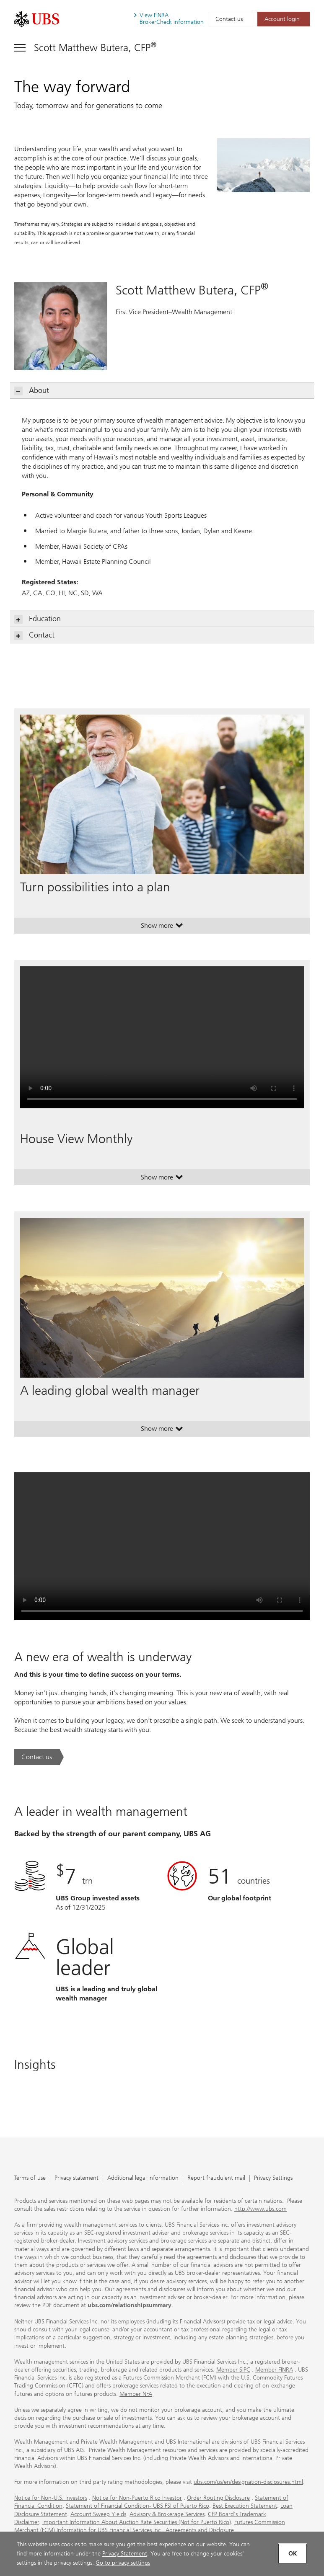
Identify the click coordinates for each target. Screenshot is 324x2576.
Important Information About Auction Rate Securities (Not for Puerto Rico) (136, 2522)
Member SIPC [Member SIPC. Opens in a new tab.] (233, 2369)
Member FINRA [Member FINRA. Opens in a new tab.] (274, 2369)
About (31, 390)
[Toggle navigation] (85, 48)
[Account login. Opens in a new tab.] (283, 19)
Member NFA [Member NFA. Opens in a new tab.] (135, 2394)
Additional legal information (143, 2178)
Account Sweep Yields (98, 2514)
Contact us (229, 19)
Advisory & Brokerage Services (167, 2514)
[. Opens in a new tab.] (36, 19)
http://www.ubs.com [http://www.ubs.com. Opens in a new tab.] (260, 2208)
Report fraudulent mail (216, 2178)
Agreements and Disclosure (200, 2530)
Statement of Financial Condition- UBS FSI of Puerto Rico (137, 2505)
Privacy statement (76, 2178)
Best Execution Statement (245, 2505)
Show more (162, 927)
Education (37, 619)
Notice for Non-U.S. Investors (50, 2497)
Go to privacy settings (123, 2562)
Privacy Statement (124, 2553)
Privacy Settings (273, 2178)
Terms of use (30, 2178)
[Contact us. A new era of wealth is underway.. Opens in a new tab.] (39, 1757)
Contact (34, 635)
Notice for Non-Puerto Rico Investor (137, 2497)
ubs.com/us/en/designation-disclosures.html (248, 2482)
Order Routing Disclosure (218, 2497)
